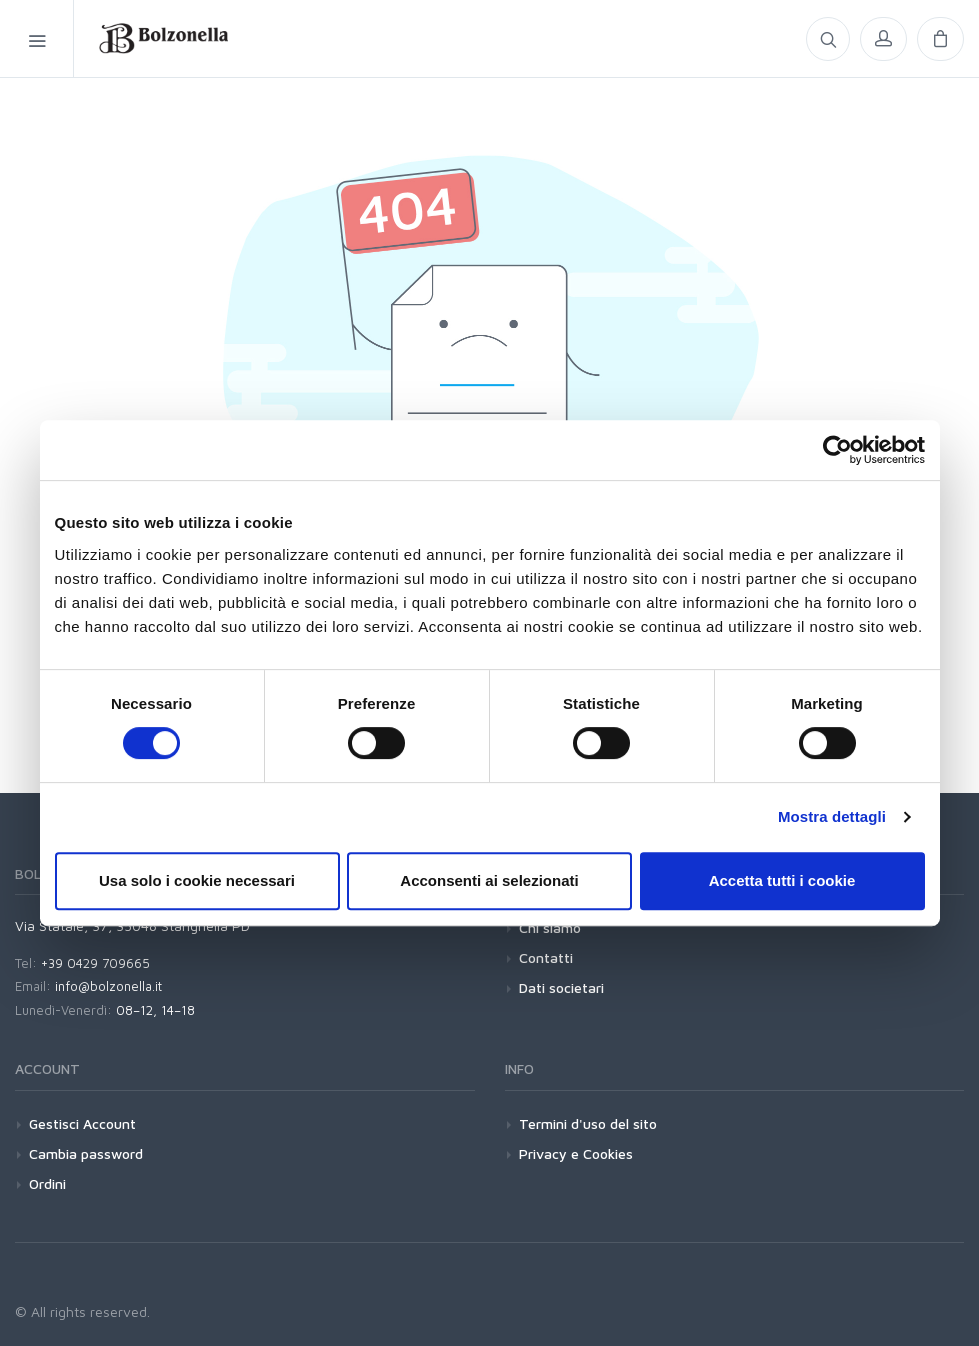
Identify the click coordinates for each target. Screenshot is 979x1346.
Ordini (47, 1183)
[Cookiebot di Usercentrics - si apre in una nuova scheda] (837, 450)
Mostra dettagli (832, 816)
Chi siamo (550, 927)
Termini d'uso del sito (588, 1123)
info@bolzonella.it (108, 986)
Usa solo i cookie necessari (197, 880)
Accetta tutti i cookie (782, 880)
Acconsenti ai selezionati (489, 880)
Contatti (546, 957)
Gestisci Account (82, 1123)
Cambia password (86, 1153)
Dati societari (561, 987)
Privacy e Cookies (576, 1153)
